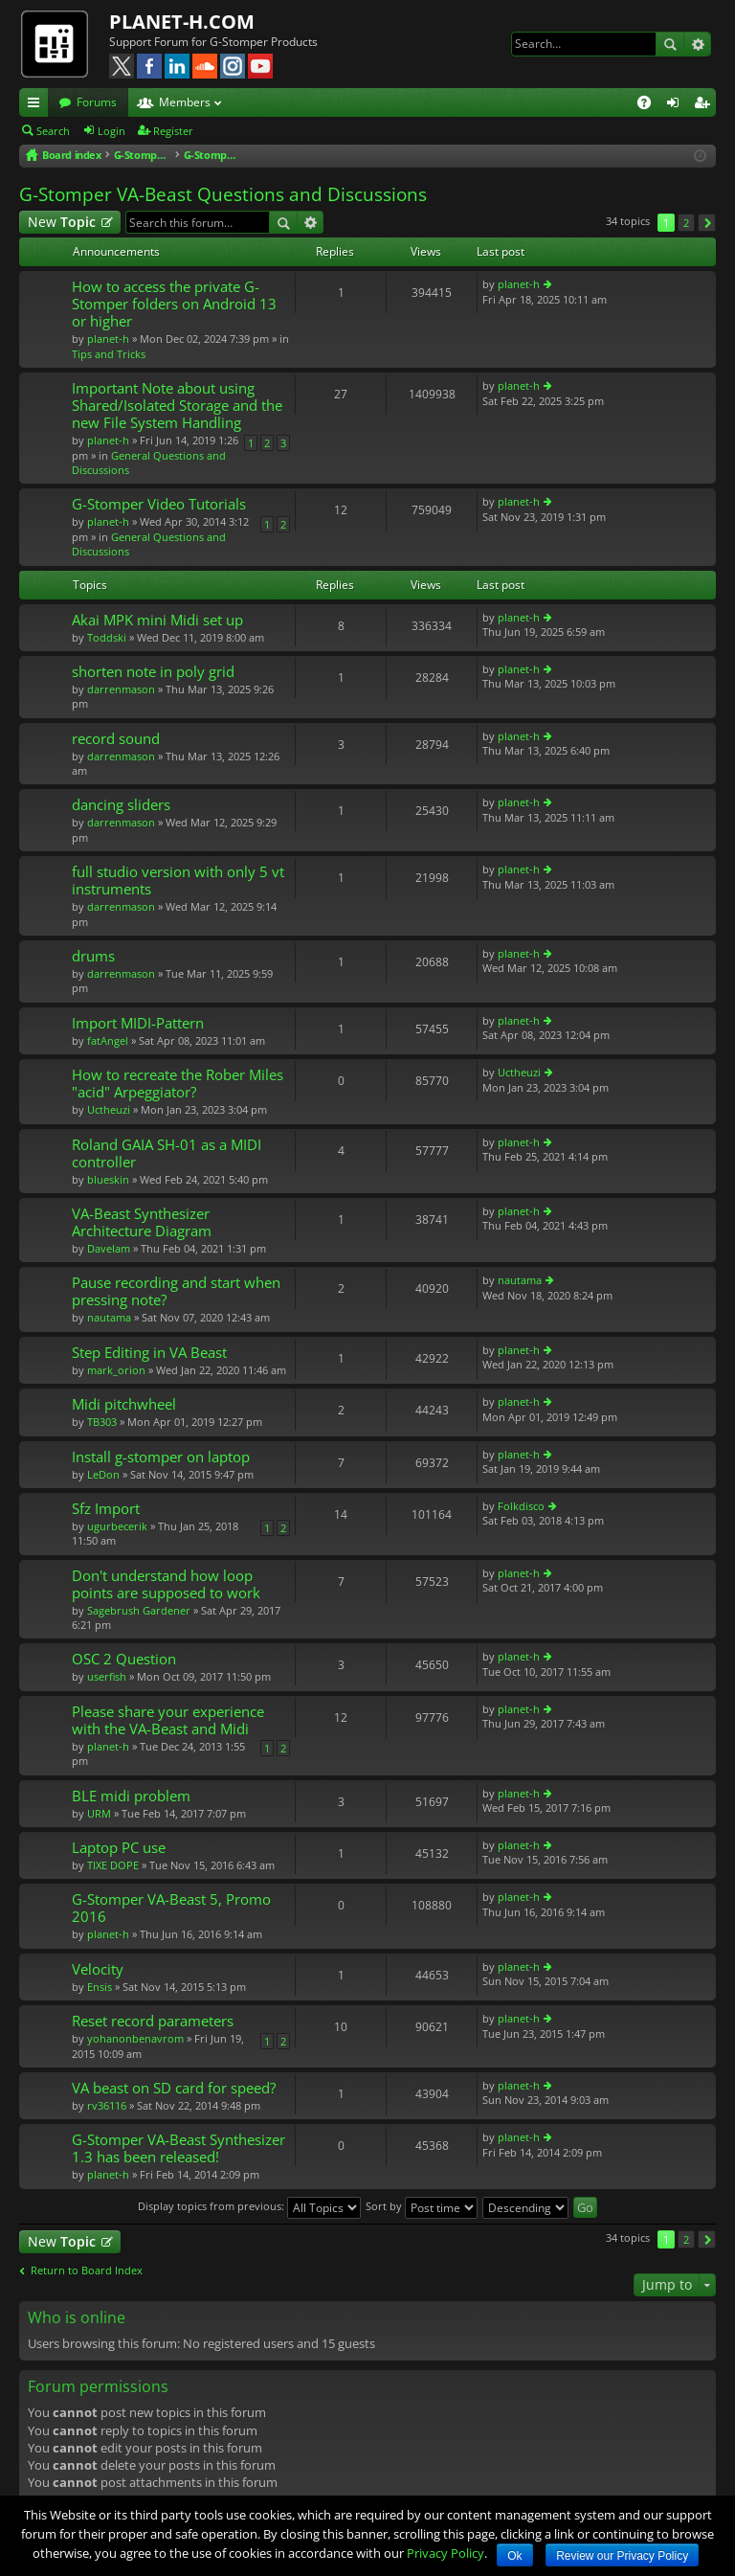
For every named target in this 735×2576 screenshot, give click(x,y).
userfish (106, 1676)
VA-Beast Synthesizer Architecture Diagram (142, 1222)
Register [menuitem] (705, 105)
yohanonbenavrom (135, 2038)
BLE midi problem (131, 1796)
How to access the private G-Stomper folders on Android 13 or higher (174, 304)
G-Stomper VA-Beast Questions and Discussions (223, 194)
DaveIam (108, 1248)
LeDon (103, 1474)
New (62, 222)
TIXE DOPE (113, 1865)
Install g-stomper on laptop (161, 1457)
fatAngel (107, 1040)
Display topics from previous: (249, 2206)
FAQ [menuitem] (650, 105)
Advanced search (697, 44)
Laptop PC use (119, 1848)
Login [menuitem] (676, 105)
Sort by (422, 2206)
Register (173, 131)
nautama (109, 1317)
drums (93, 956)
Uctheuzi (108, 1109)
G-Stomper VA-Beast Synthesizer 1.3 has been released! (178, 2148)
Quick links (37, 105)
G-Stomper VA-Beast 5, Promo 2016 (171, 1908)
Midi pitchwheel (124, 1404)
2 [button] (686, 222)
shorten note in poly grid (153, 672)
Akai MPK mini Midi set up (157, 620)
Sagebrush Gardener (138, 1610)
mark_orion (116, 1370)
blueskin (108, 1179)
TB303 (102, 1421)
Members (185, 102)
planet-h (108, 338)
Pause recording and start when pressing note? (176, 1291)
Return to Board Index (87, 2270)
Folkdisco (521, 1506)
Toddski (106, 637)
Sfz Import (106, 1509)
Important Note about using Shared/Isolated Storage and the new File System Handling (177, 405)
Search (670, 44)
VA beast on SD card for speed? (174, 2088)
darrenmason (121, 689)
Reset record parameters (153, 2021)
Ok (514, 2556)
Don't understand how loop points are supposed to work (166, 1584)
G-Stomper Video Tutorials (159, 504)
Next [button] (707, 223)
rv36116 (106, 2105)
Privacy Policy (445, 2553)
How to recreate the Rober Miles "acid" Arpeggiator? (177, 1083)
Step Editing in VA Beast (149, 1353)
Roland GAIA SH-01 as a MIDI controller (166, 1153)
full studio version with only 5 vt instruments (178, 880)
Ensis (99, 1986)
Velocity (97, 1969)
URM (99, 1813)
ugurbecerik (117, 1526)
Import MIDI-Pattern (138, 1023)
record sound (116, 739)
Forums (97, 102)
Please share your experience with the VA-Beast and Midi (168, 1720)
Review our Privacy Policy (622, 2556)
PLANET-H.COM (182, 21)
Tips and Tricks (108, 354)
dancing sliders (121, 805)
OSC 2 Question (124, 1659)
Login (111, 131)
